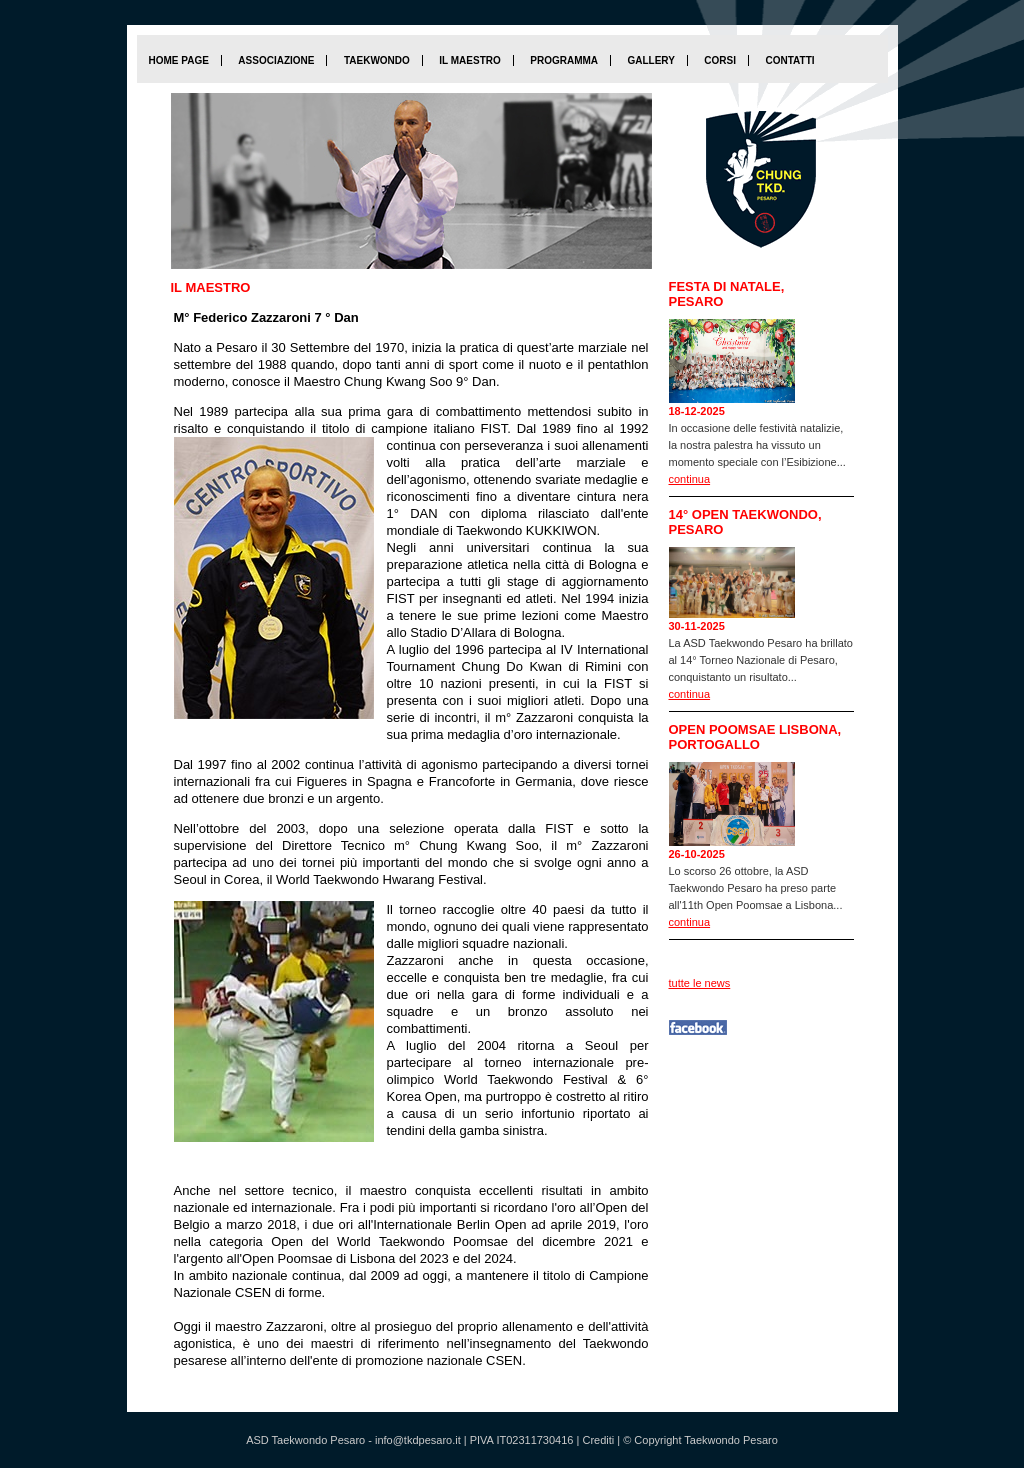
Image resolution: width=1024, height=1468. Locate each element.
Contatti (789, 60)
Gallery (650, 60)
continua (690, 479)
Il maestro (469, 60)
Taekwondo (377, 60)
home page (179, 60)
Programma (564, 60)
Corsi (720, 60)
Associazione (276, 60)
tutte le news (700, 983)
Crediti (598, 1440)
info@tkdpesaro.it (418, 1440)
